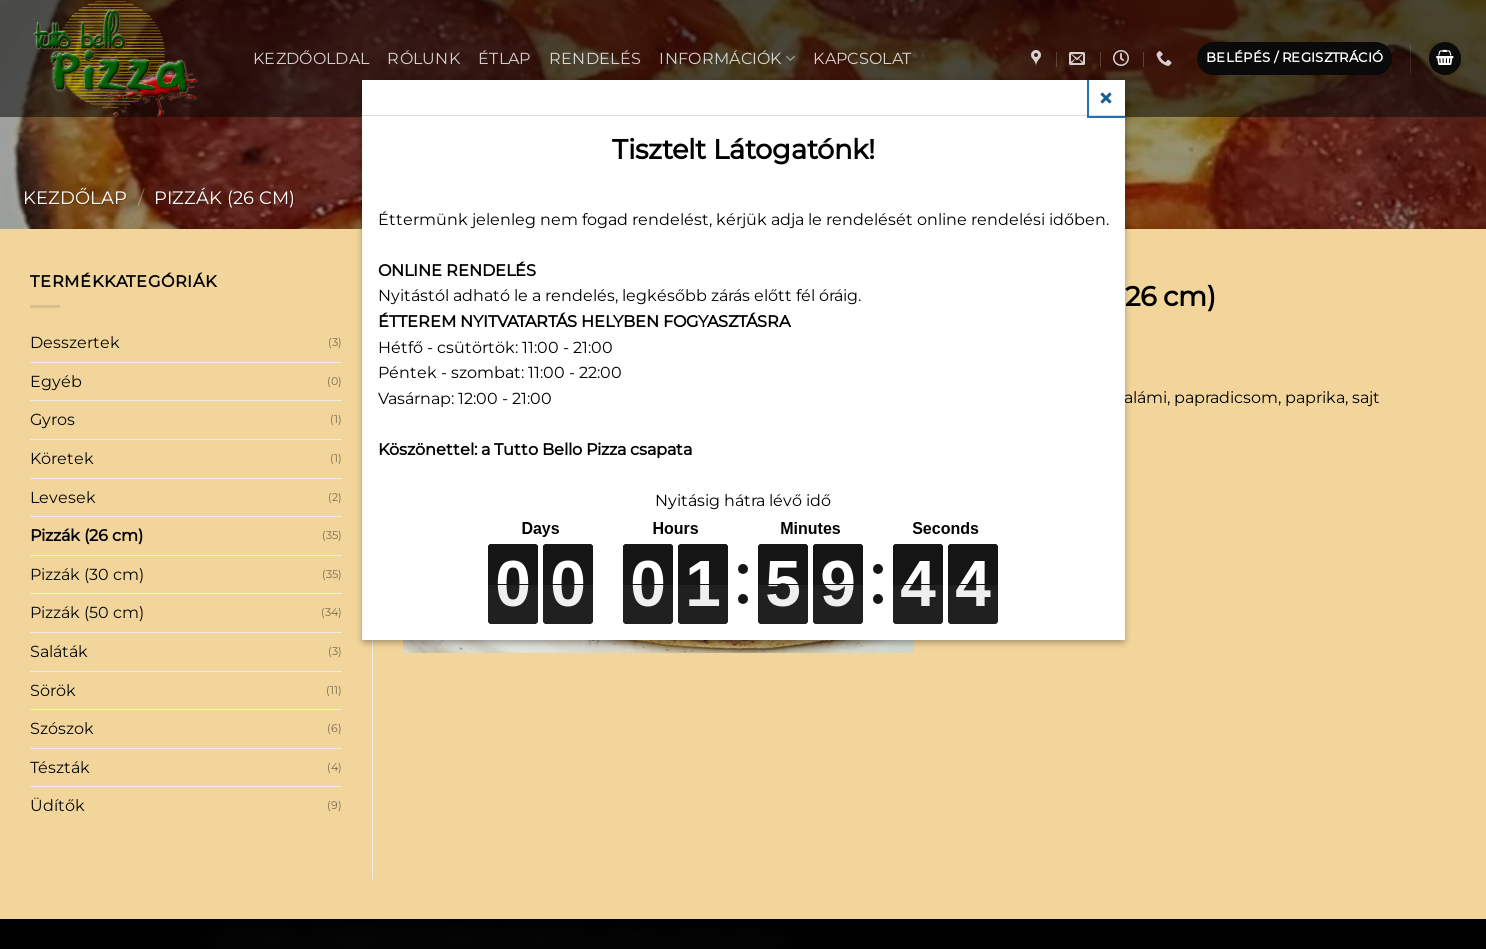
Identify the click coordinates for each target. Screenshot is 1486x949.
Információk (727, 58)
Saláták (59, 651)
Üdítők (57, 805)
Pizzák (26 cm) (224, 197)
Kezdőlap (75, 197)
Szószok (62, 728)
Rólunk (423, 58)
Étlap (504, 58)
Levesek (63, 497)
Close (1107, 98)
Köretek (62, 458)
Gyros (52, 419)
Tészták (60, 767)
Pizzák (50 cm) (87, 612)
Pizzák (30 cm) (87, 574)
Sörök (53, 690)
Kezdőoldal (311, 58)
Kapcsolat (862, 58)
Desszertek (75, 342)
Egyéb (56, 381)
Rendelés (595, 58)
